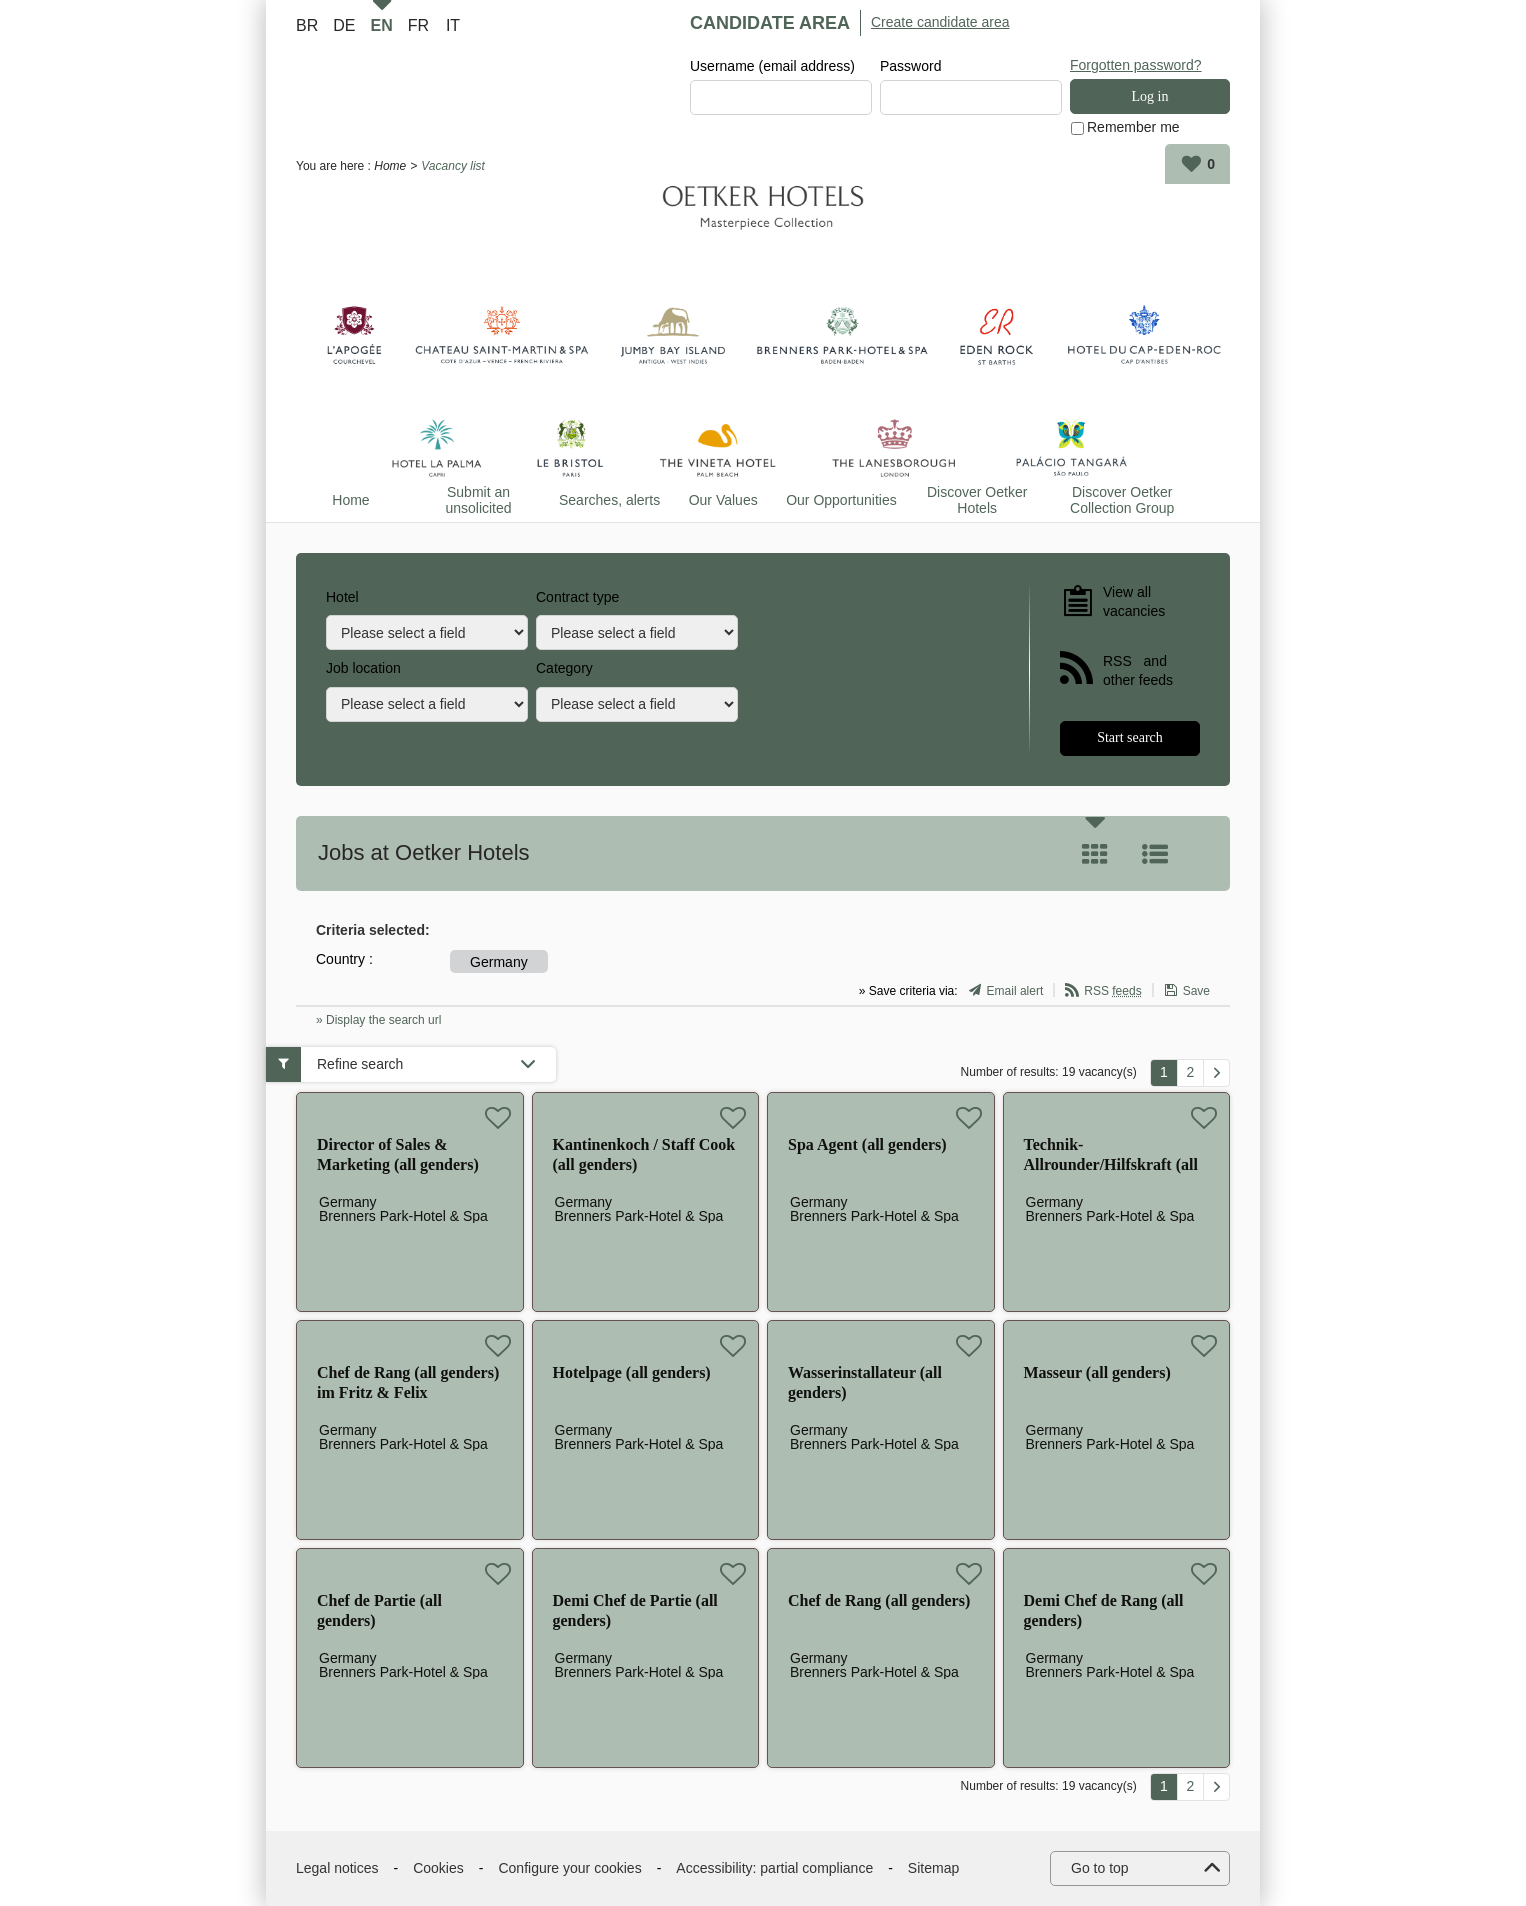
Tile (1095, 854)
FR (418, 25)
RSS (1112, 992)
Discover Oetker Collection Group (1122, 500)
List (1155, 854)
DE (344, 25)
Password (910, 66)
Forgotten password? (1136, 65)
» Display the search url (378, 1020)
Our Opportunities (841, 500)
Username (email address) (772, 66)
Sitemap (933, 1868)
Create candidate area (940, 22)
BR (307, 25)
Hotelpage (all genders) (632, 1372)
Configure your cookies (569, 1868)
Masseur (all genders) (1097, 1372)
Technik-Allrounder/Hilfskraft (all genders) (1111, 1164)
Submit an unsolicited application (478, 500)
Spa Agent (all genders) (867, 1144)
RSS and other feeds (1138, 671)
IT (453, 25)
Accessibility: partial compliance (774, 1868)
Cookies (438, 1868)
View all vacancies (1134, 602)
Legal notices (337, 1868)
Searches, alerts (609, 500)
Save (1196, 992)
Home (390, 166)
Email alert (1015, 992)
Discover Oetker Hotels (977, 500)
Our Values (723, 500)
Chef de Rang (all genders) (879, 1600)
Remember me (1133, 128)
